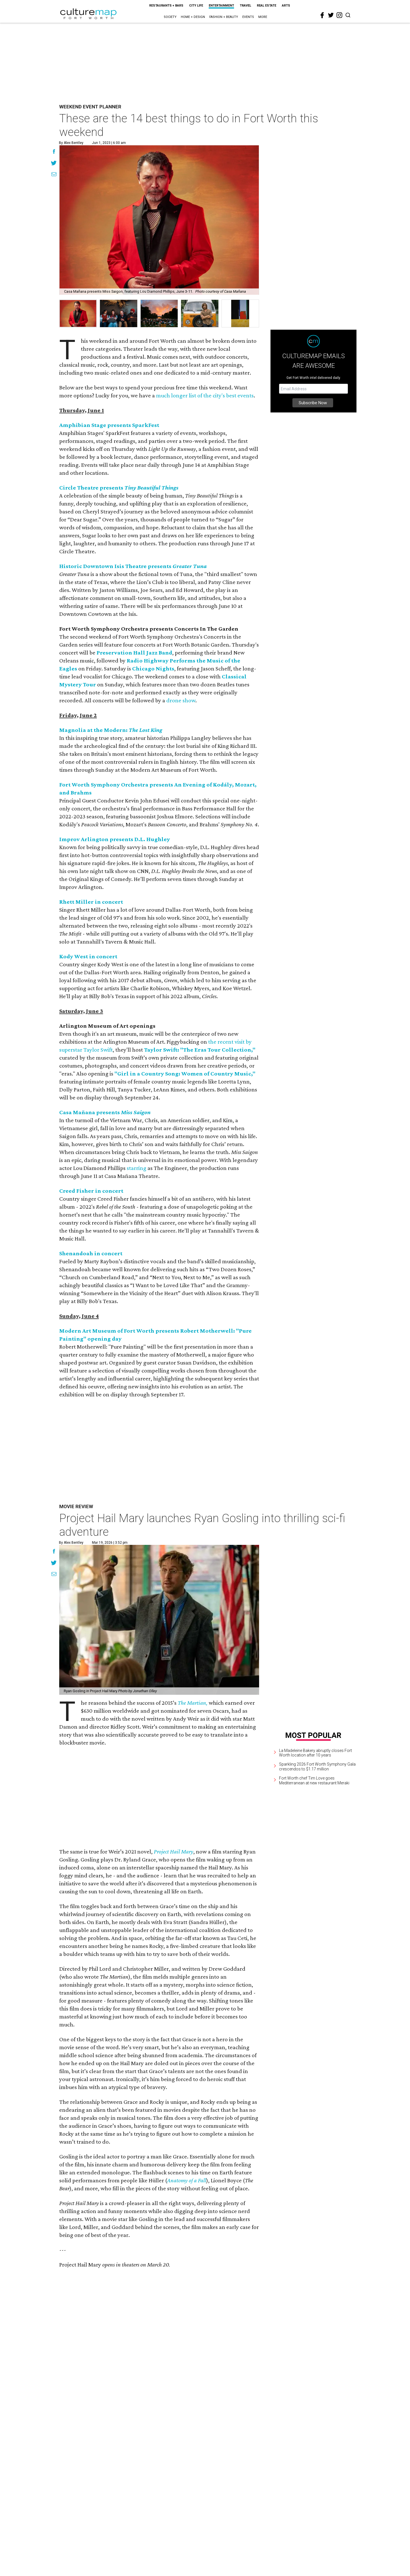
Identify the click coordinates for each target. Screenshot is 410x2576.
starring (136, 1168)
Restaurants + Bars (166, 5)
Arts (286, 5)
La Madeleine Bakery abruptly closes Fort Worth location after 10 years (315, 1753)
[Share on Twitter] (54, 163)
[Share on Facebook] (54, 152)
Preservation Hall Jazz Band (134, 652)
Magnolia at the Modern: (110, 729)
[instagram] (339, 15)
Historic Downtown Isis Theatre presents (133, 566)
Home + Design (193, 17)
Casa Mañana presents (105, 1112)
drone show (180, 700)
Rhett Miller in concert (91, 901)
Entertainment (221, 5)
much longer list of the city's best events (205, 395)
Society (170, 17)
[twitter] (331, 15)
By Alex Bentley (71, 143)
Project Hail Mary (173, 1851)
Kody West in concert (88, 956)
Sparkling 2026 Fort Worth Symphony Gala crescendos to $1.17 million (317, 1766)
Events (248, 17)
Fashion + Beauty (223, 17)
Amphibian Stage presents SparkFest (109, 425)
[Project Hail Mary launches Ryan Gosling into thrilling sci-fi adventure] (159, 1620)
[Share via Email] (54, 175)
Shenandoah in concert (90, 1253)
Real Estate (266, 5)
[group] (78, 313)
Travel (245, 5)
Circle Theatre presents (119, 487)
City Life (196, 5)
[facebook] (322, 15)
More (262, 17)
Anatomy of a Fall (186, 2180)
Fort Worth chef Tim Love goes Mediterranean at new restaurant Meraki (314, 1780)
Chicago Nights (153, 668)
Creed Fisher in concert (91, 1190)
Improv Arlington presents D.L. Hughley (114, 839)
